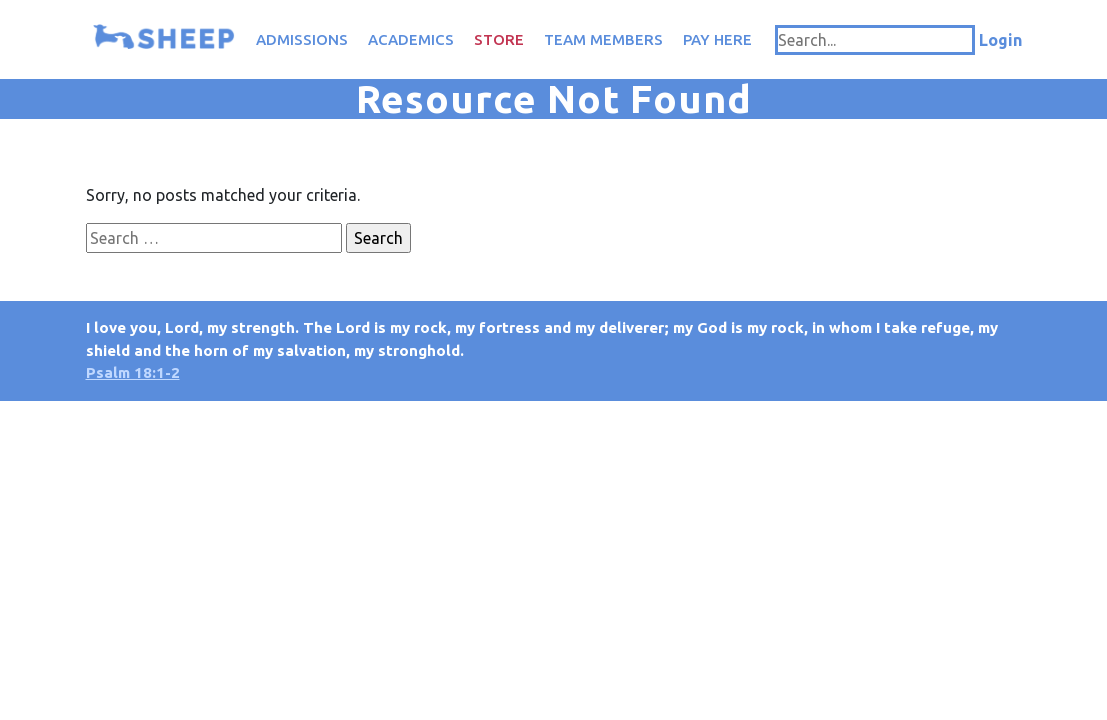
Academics (411, 39)
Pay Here (717, 39)
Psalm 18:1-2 (133, 372)
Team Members (603, 39)
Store (499, 39)
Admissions (302, 39)
